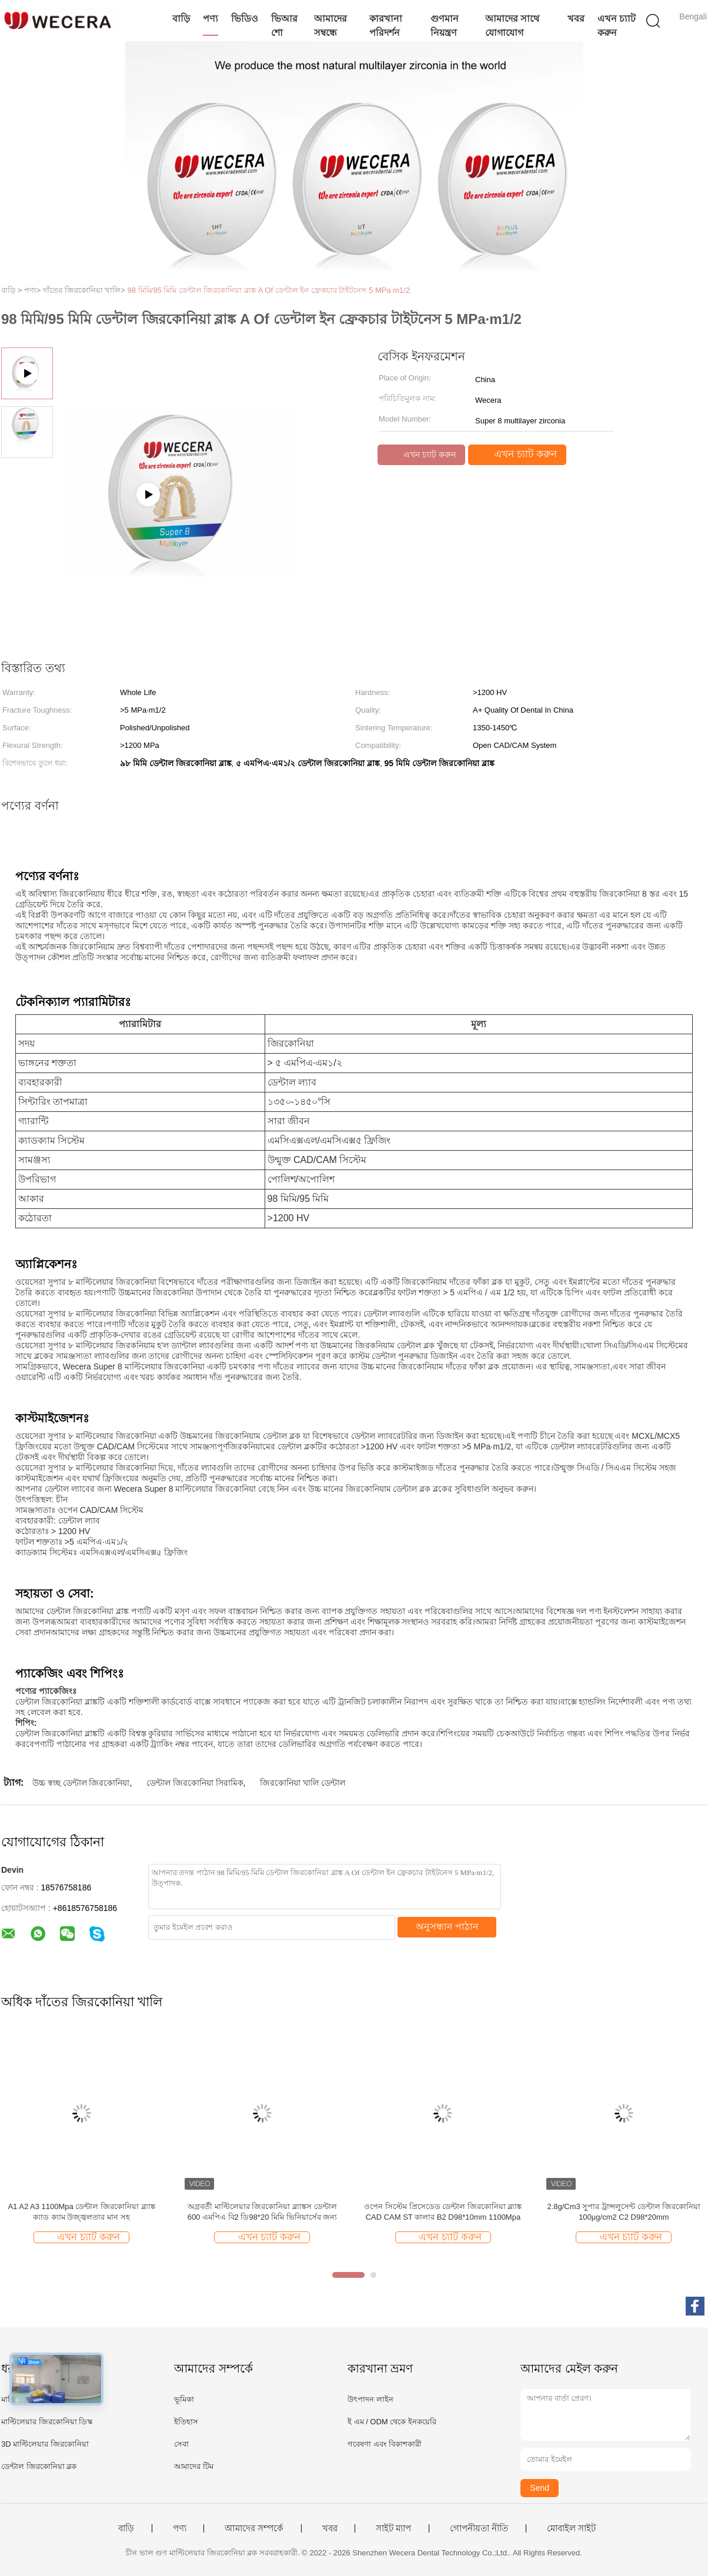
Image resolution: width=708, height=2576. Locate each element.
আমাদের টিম (193, 2466)
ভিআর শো (284, 26)
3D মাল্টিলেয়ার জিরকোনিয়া (45, 2444)
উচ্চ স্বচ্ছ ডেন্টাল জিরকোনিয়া (81, 1783)
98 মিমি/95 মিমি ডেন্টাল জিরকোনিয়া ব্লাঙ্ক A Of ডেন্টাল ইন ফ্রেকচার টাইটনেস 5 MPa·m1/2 (269, 290)
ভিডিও (244, 19)
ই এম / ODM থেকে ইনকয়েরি (392, 2421)
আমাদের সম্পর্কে (254, 2528)
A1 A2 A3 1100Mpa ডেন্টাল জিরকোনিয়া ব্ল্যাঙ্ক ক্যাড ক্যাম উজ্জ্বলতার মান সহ (81, 2211)
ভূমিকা (184, 2399)
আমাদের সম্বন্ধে (330, 26)
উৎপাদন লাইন (370, 2399)
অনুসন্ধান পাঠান (447, 1927)
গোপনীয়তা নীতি (479, 2528)
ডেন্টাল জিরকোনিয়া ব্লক (38, 2466)
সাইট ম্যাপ (393, 2528)
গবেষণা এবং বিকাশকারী (385, 2444)
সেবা (181, 2444)
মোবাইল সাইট (571, 2528)
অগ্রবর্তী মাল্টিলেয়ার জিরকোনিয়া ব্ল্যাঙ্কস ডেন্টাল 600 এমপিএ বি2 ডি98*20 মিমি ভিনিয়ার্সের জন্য (263, 2211)
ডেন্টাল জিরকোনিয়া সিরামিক (194, 1783)
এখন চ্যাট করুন (616, 26)
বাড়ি (181, 19)
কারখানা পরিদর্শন (385, 26)
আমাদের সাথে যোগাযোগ (512, 26)
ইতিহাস (186, 2421)
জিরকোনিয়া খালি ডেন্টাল (302, 1783)
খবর (576, 19)
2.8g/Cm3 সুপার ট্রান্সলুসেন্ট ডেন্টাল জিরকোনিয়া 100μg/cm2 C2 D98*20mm (623, 2211)
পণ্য (210, 19)
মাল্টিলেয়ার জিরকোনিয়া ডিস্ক (46, 2421)
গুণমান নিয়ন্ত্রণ (444, 26)
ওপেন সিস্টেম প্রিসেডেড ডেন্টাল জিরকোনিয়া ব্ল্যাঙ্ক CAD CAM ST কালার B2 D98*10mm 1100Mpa (443, 2211)
